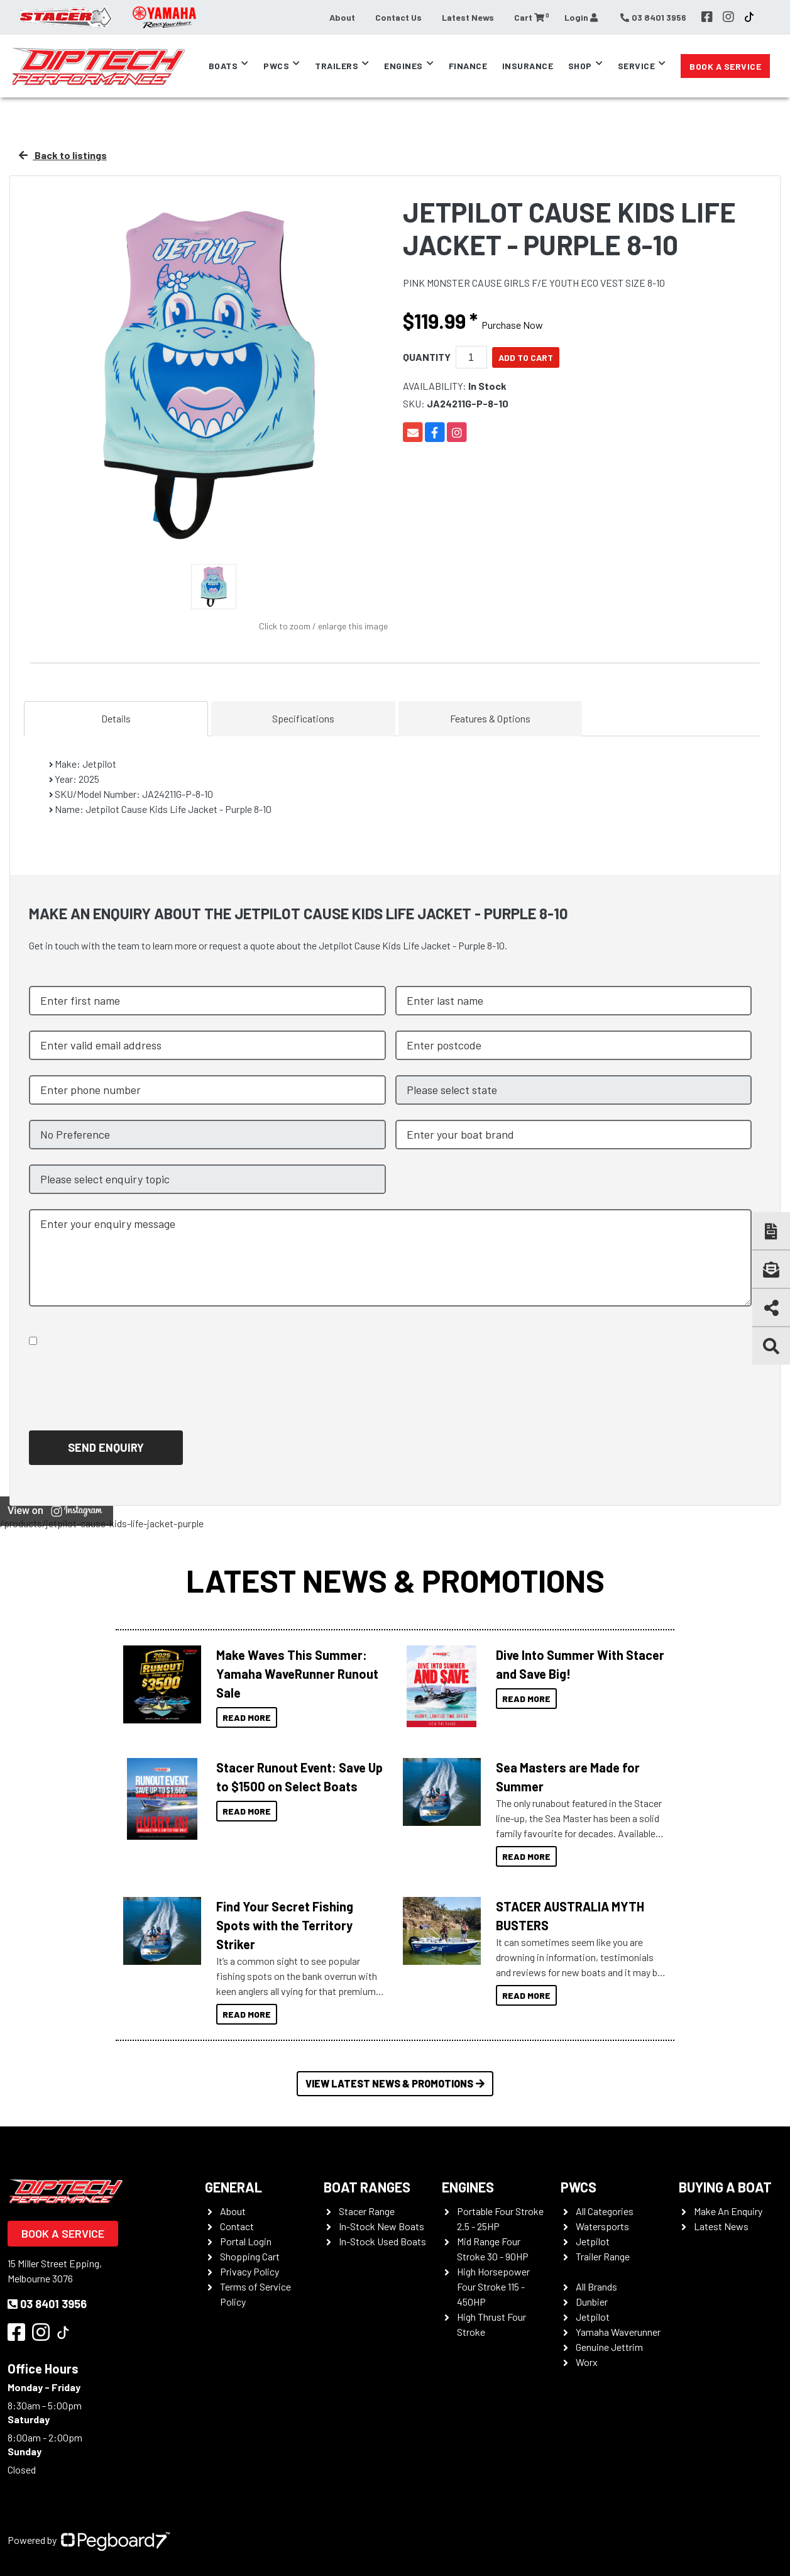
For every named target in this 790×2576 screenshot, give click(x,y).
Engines (403, 65)
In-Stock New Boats (381, 2226)
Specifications (303, 718)
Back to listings (63, 155)
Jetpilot (593, 2241)
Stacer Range (367, 2211)
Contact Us (398, 17)
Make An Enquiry (728, 2211)
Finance (468, 65)
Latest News (468, 17)
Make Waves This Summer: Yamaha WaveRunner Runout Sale (297, 1673)
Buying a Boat (725, 2187)
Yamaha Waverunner (618, 2332)
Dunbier (592, 2302)
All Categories (605, 2211)
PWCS (578, 2187)
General (233, 2187)
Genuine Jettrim (609, 2347)
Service (637, 65)
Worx (587, 2362)
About (342, 17)
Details (116, 718)
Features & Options (490, 718)
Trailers (336, 65)
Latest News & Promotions (395, 1580)
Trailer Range (603, 2256)
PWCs (276, 65)
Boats (223, 65)
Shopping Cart (250, 2256)
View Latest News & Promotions (395, 2083)
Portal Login (246, 2241)
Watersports (602, 2226)
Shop (580, 65)
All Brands (596, 2286)
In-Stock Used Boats (382, 2241)
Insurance (528, 65)
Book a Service (725, 66)
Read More (246, 1717)
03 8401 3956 (47, 2304)
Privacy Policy (249, 2271)
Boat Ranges (367, 2187)
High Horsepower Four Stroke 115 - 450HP (493, 2286)
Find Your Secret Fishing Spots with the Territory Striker (284, 1925)
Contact (237, 2226)
